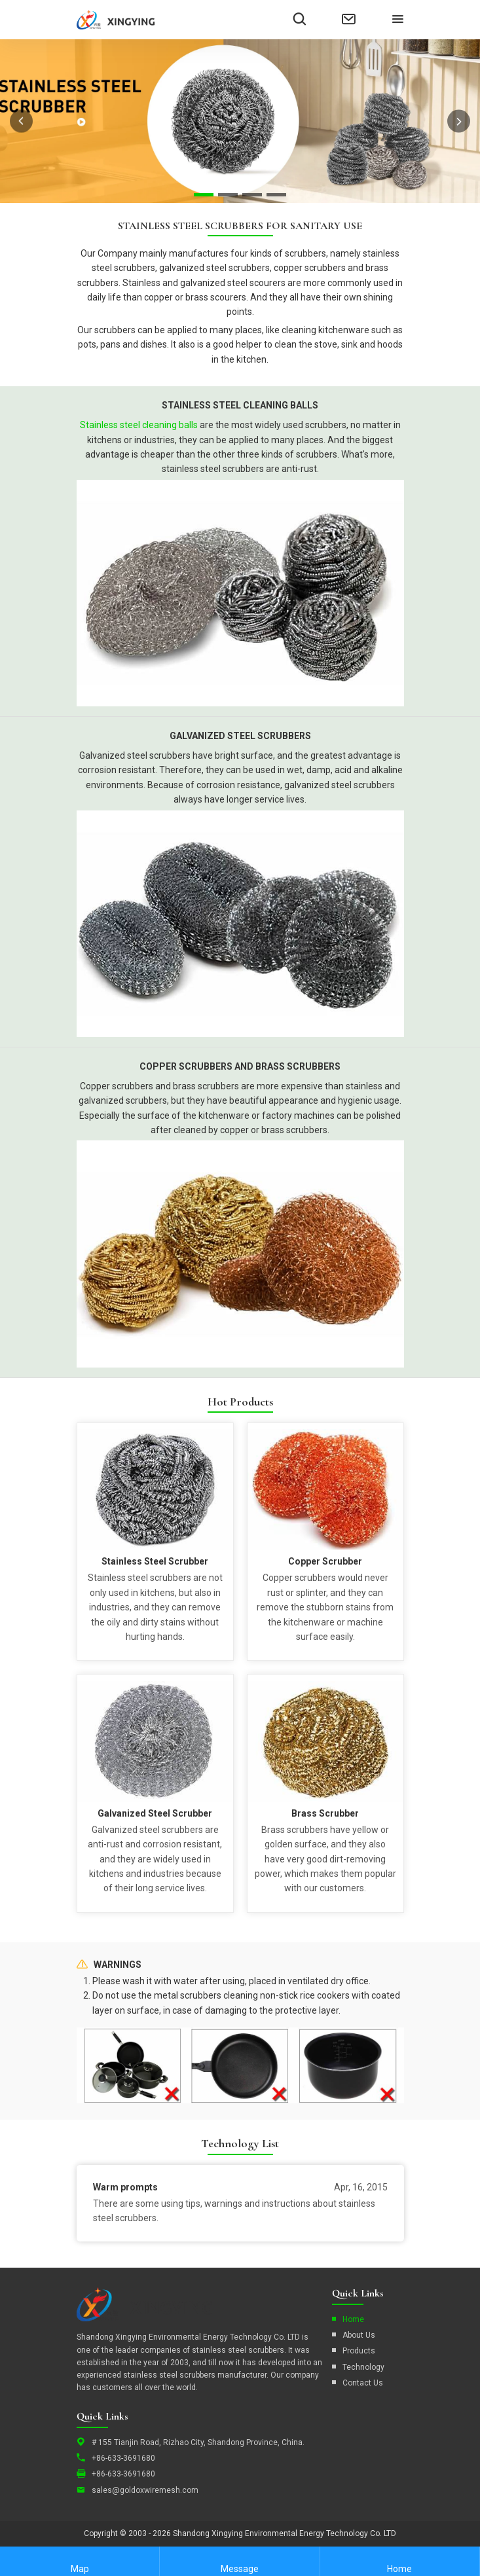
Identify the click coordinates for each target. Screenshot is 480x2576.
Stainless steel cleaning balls (139, 425)
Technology (363, 2367)
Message (240, 2561)
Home (353, 2319)
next (458, 121)
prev (21, 121)
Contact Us (362, 2382)
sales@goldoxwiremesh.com (145, 2490)
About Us (358, 2335)
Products (358, 2350)
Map (80, 2561)
